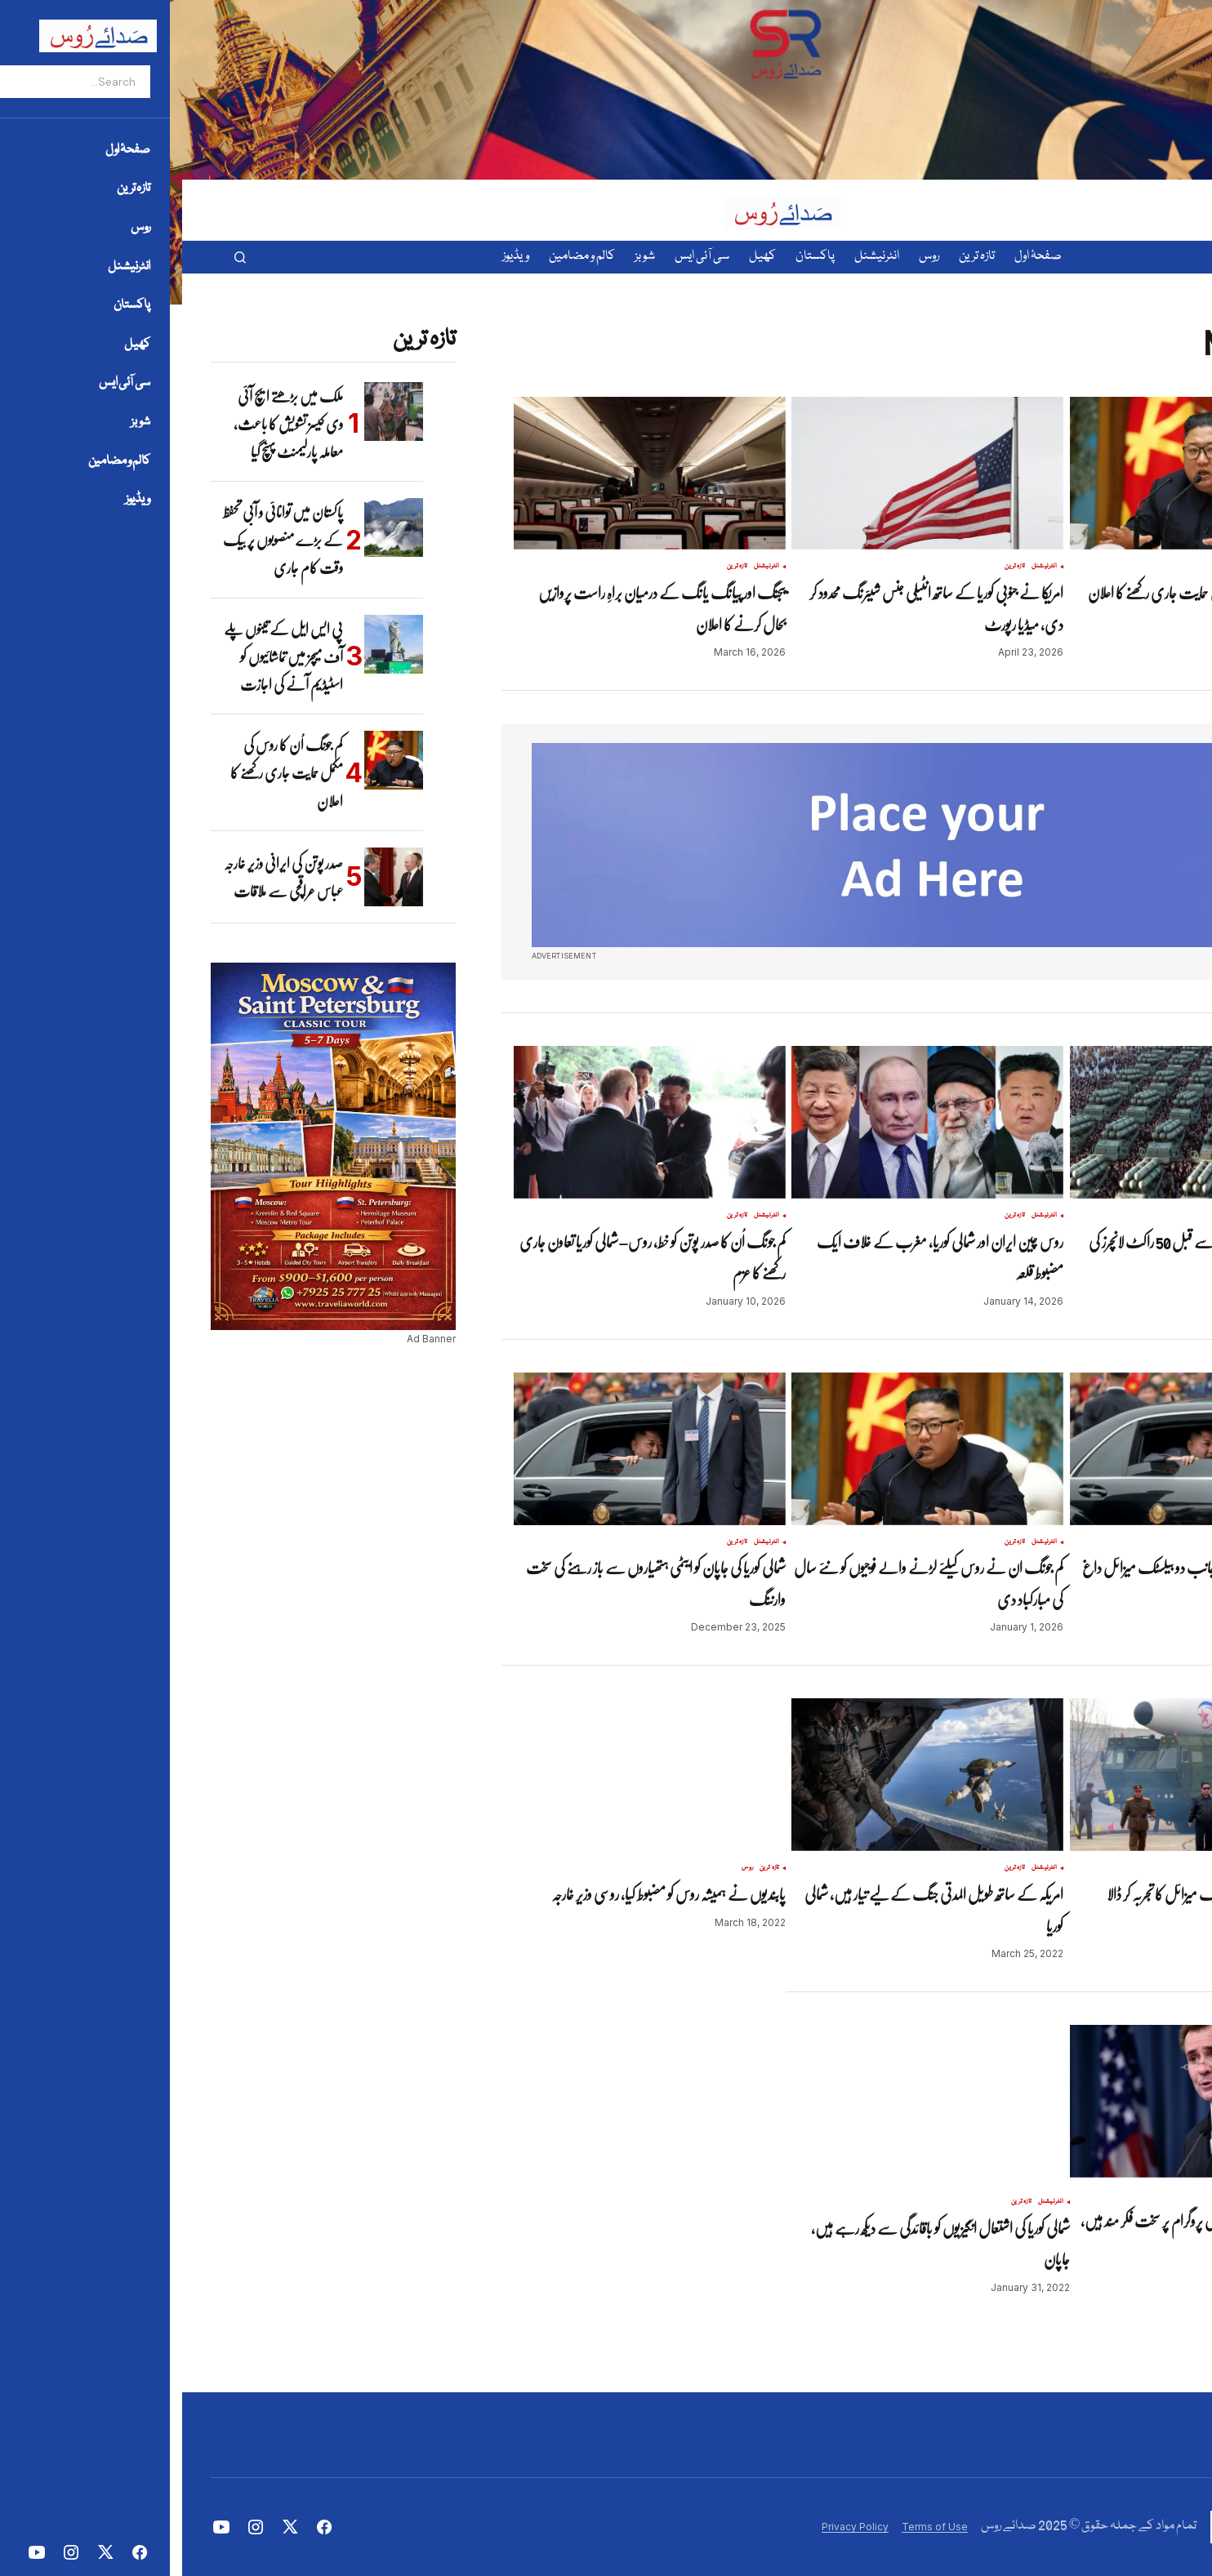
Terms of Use (753, 2526)
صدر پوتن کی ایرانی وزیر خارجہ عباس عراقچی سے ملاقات (101, 877)
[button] (58, 257)
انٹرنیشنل (1140, 567)
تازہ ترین (1110, 567)
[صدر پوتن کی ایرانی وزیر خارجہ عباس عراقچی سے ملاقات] (211, 877)
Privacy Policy (672, 2526)
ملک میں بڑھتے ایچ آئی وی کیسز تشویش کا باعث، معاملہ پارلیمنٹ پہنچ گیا (106, 424)
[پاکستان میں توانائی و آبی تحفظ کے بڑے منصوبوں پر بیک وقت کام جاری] (211, 527)
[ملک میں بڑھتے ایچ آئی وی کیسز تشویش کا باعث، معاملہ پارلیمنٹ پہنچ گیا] (211, 411)
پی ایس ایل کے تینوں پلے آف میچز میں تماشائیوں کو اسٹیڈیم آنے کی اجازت (101, 657)
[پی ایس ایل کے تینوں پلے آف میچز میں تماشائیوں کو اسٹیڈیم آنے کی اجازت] (211, 644)
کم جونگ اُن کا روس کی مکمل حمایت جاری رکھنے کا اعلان (104, 773)
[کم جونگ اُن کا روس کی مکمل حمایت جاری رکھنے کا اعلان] (211, 760)
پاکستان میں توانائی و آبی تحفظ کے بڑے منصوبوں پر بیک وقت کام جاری (101, 540)
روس (565, 1868)
